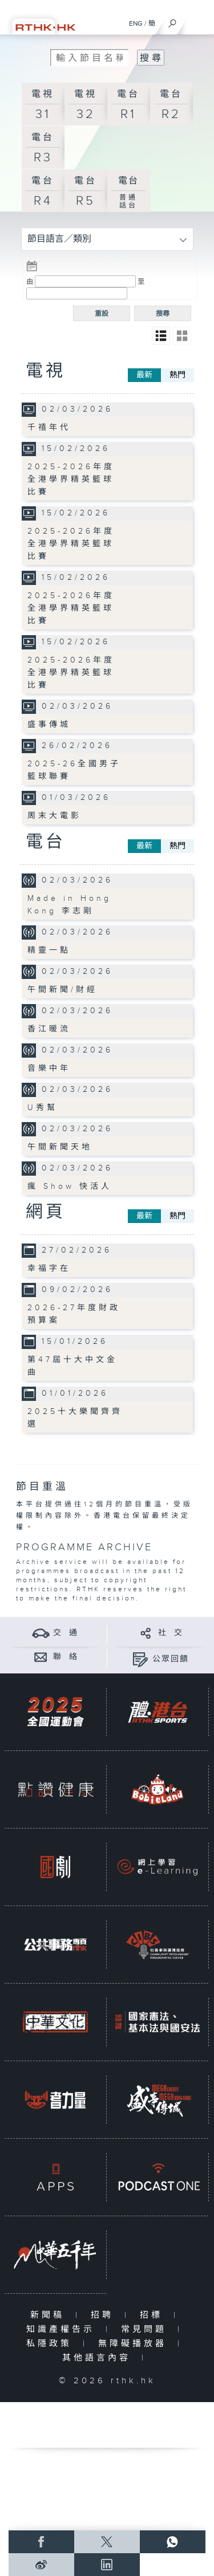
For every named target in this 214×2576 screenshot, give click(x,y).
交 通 (65, 1633)
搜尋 (162, 314)
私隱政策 (51, 2344)
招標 (154, 2315)
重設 (101, 314)
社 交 (170, 1633)
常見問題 (146, 2329)
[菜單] (198, 20)
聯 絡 (65, 1656)
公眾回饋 (170, 1659)
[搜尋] (173, 20)
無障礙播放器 (135, 2344)
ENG (136, 23)
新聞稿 (50, 2315)
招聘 (105, 2315)
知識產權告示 (63, 2329)
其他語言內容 (99, 2358)
